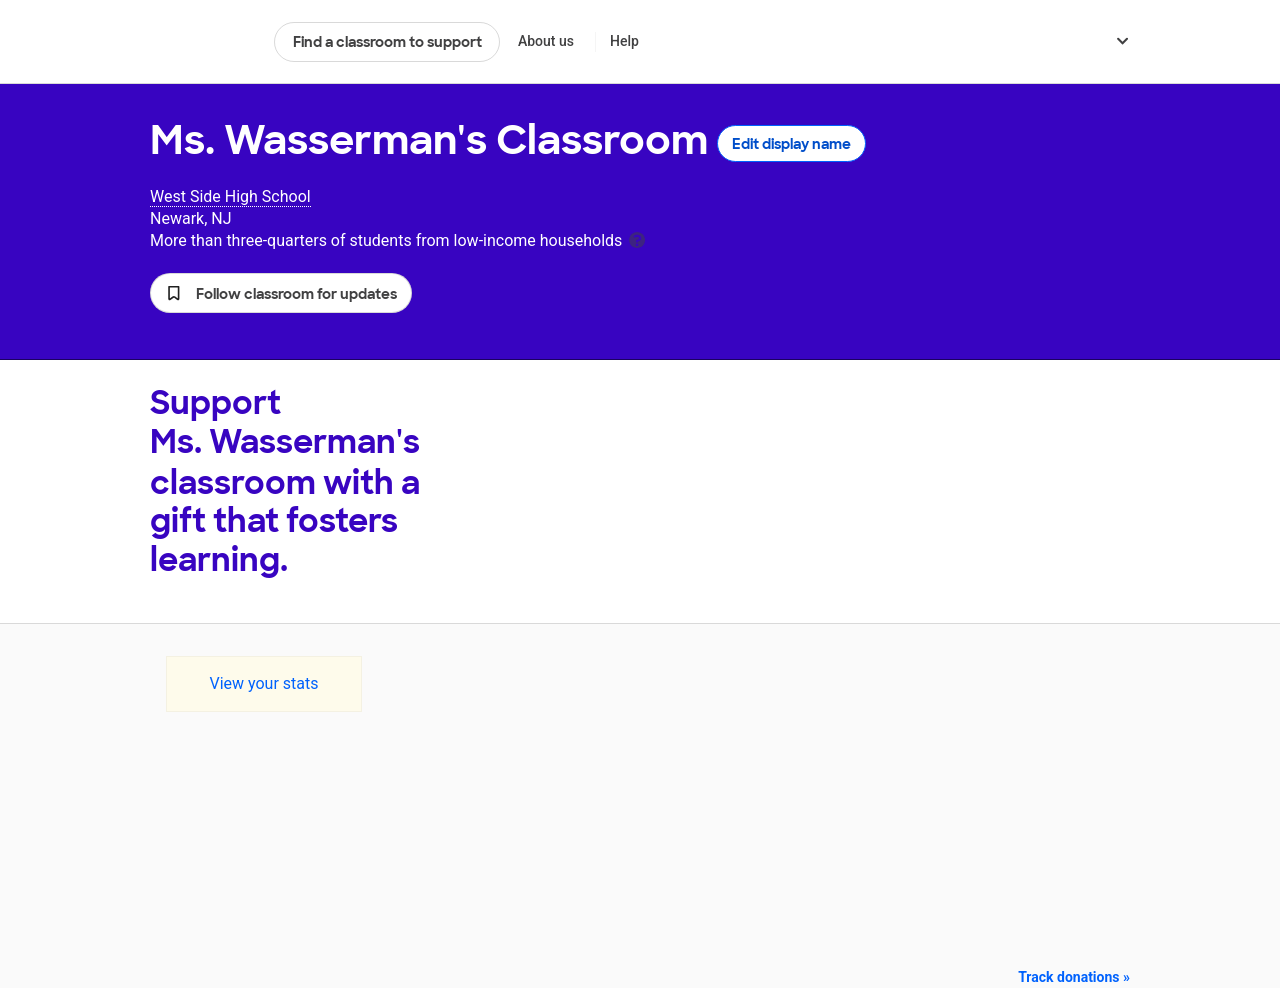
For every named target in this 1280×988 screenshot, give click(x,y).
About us (546, 41)
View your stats (263, 683)
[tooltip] (637, 238)
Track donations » (1074, 977)
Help (624, 41)
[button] (281, 293)
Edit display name (791, 144)
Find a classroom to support (387, 42)
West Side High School (230, 196)
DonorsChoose (203, 42)
